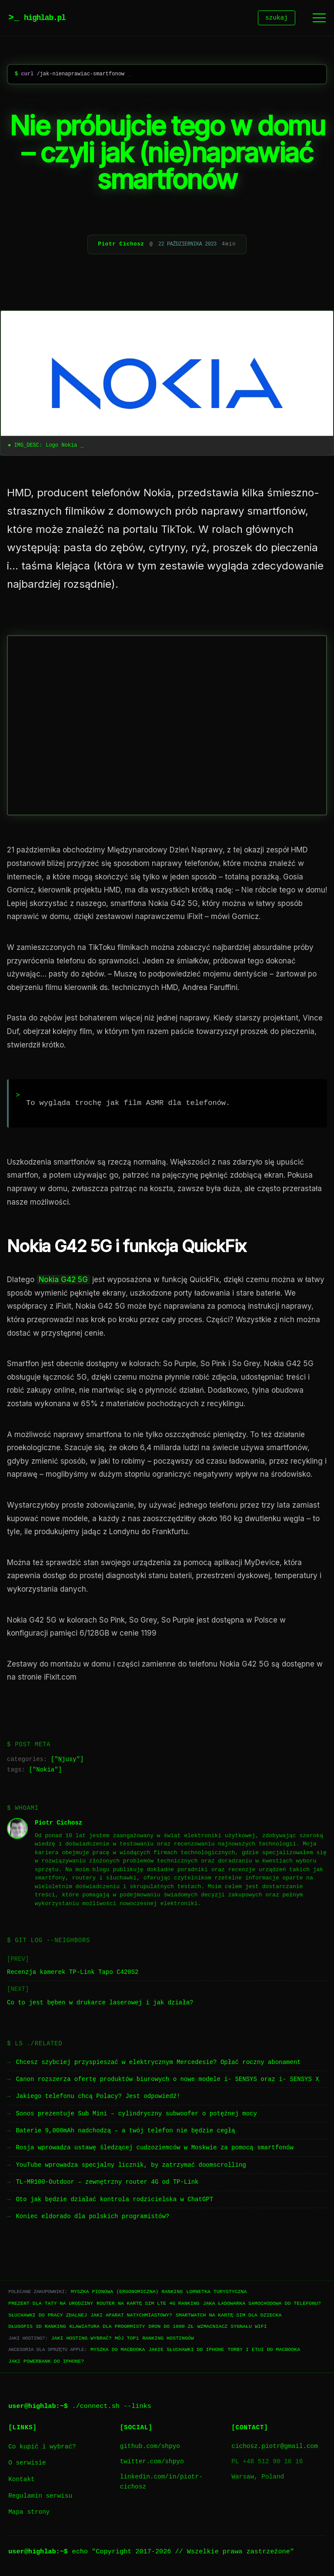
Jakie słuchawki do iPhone (186, 2350)
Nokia (45, 1771)
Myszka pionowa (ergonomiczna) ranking (127, 2293)
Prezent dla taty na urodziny (50, 2304)
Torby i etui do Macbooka (263, 2350)
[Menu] (319, 18)
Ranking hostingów (168, 2339)
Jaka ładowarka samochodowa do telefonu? (262, 2304)
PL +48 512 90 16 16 (267, 2463)
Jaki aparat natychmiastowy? (131, 2316)
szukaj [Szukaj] (276, 18)
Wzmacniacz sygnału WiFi (232, 2327)
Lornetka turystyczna (216, 2293)
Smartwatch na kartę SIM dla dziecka (228, 2316)
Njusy (67, 1761)
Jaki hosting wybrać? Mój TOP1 (95, 2339)
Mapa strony (29, 2513)
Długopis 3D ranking (37, 2327)
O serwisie (27, 2464)
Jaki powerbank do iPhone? (46, 2362)
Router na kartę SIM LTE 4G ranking (148, 2304)
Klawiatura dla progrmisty (107, 2327)
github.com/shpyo (150, 2448)
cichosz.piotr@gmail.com (274, 2448)
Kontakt (21, 2481)
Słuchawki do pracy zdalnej (47, 2316)
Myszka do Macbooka (117, 2350)
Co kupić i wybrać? (42, 2448)
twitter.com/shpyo (152, 2463)
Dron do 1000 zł (171, 2327)
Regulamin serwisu (40, 2497)
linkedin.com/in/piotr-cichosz (161, 2483)
